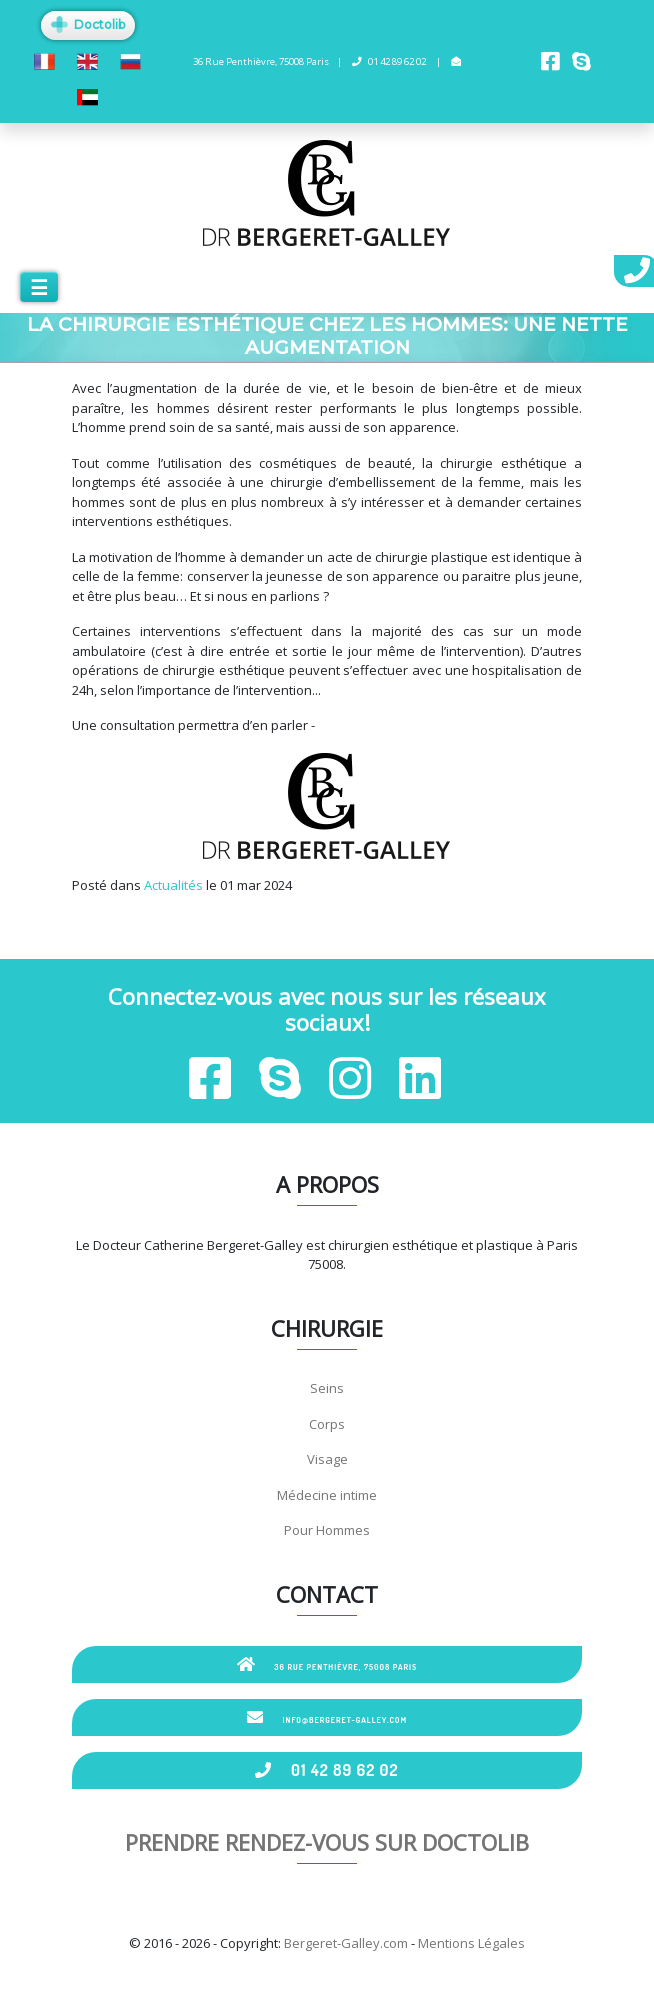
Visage (327, 1459)
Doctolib (88, 24)
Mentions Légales (471, 1943)
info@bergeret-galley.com (327, 1717)
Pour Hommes (327, 1530)
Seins (327, 1388)
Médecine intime (327, 1495)
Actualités (173, 885)
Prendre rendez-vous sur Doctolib (327, 1842)
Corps (327, 1424)
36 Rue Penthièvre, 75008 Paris (327, 1664)
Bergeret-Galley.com (346, 1943)
